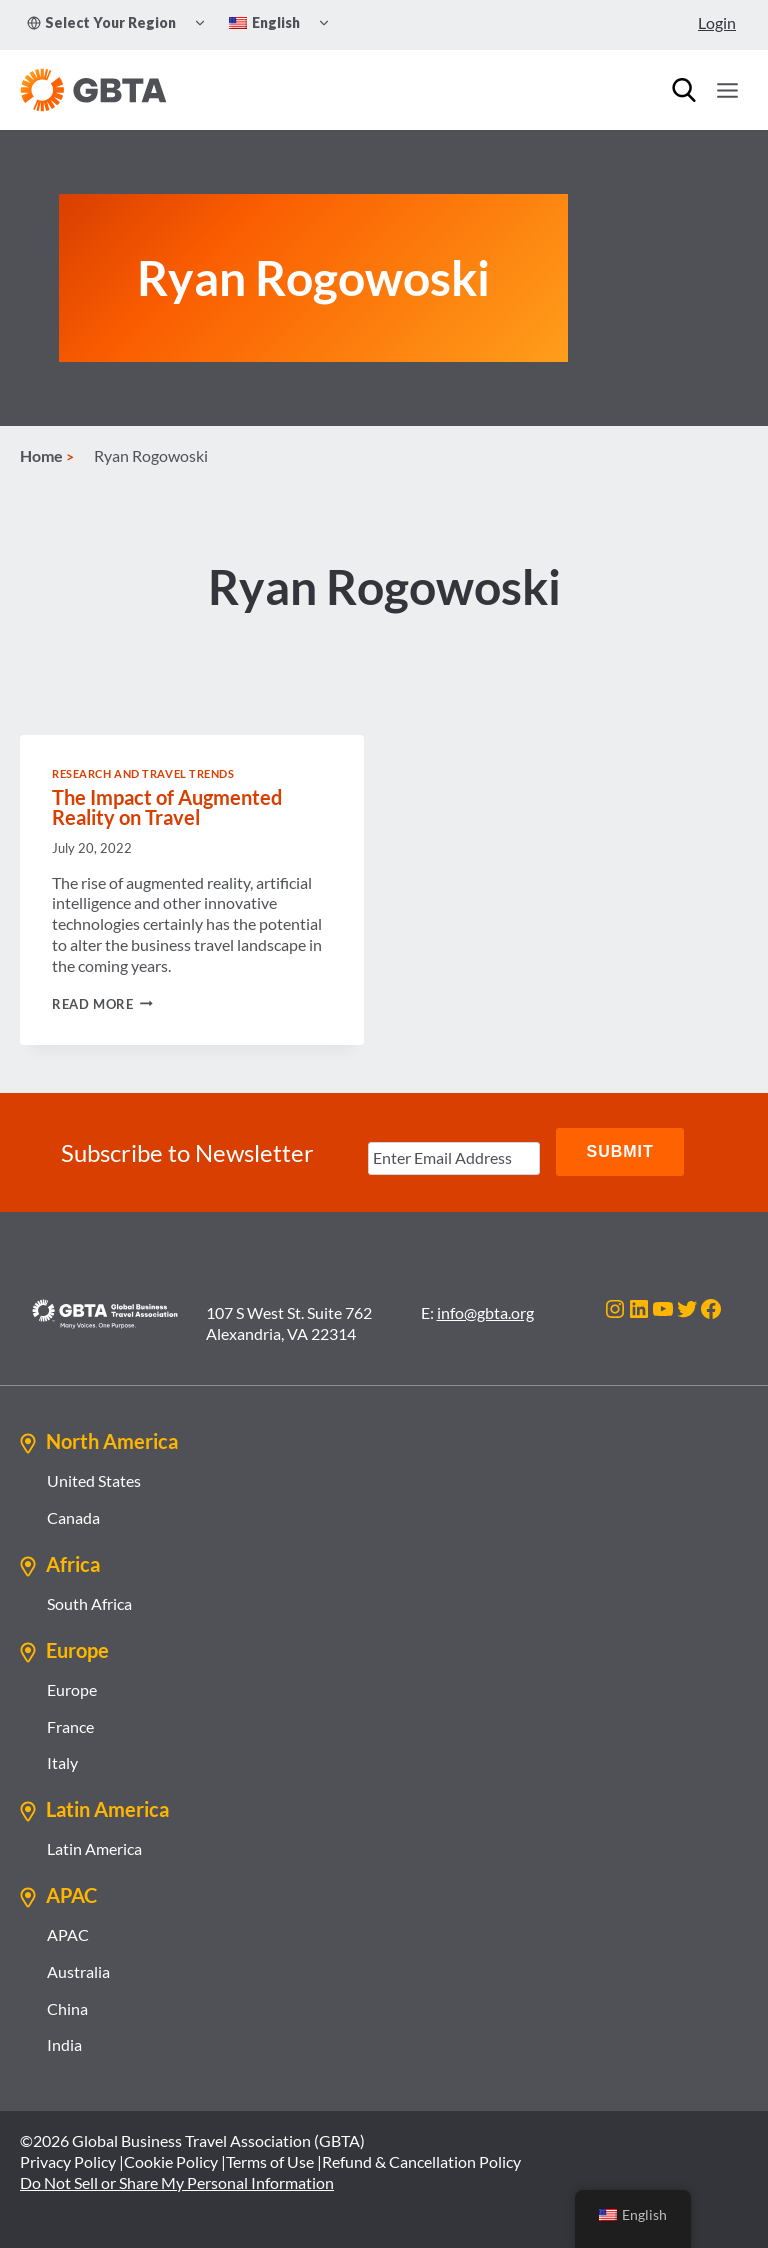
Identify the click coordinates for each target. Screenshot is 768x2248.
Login (717, 22)
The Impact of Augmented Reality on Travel (167, 809)
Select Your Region (101, 22)
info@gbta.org (485, 1311)
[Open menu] (727, 90)
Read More (102, 1005)
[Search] (684, 90)
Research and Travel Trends (143, 775)
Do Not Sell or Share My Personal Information (177, 2181)
